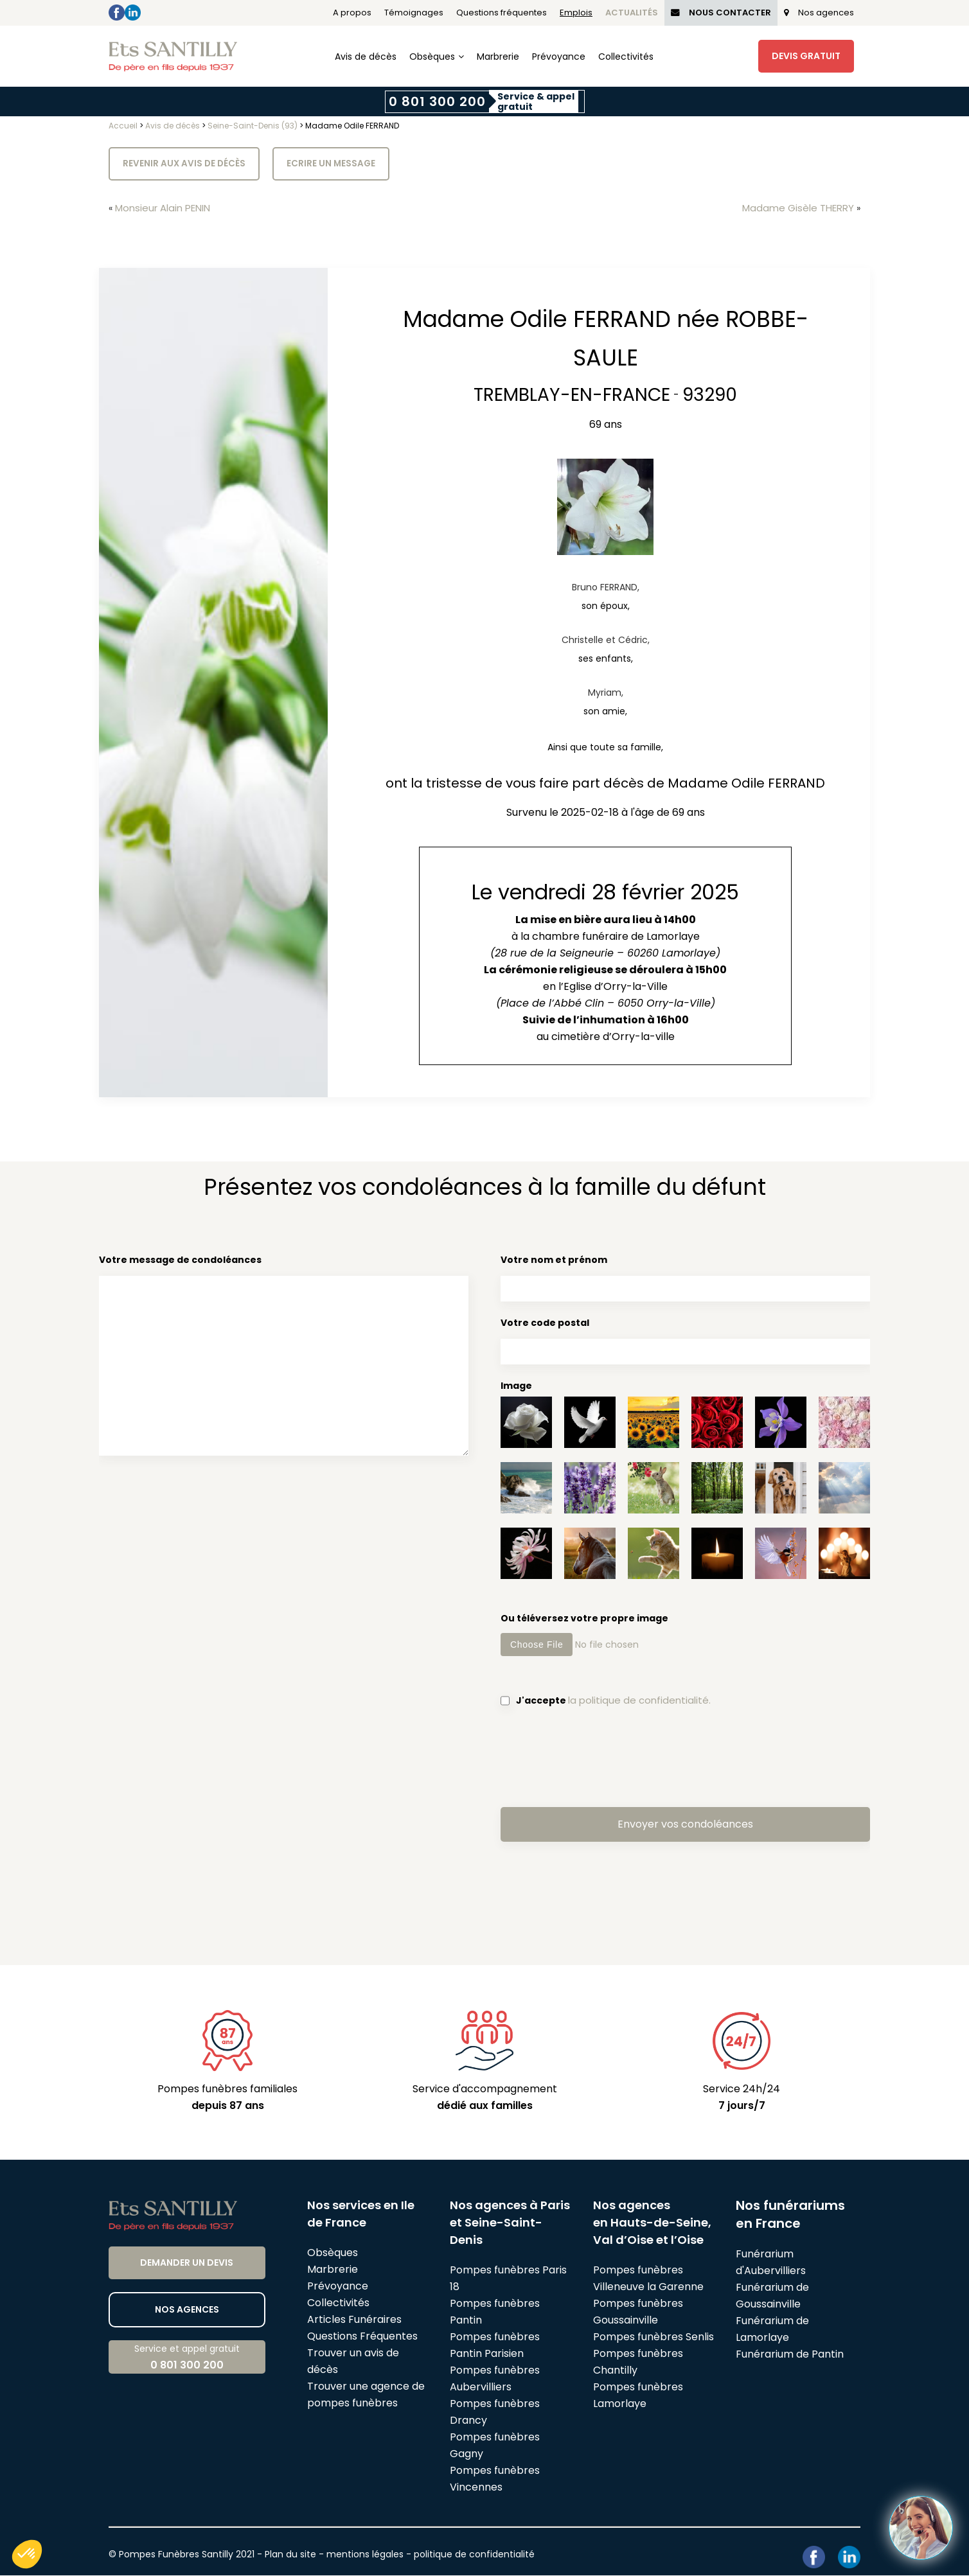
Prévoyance (558, 56)
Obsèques (432, 56)
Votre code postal (685, 1341)
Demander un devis (186, 2263)
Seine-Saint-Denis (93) (253, 125)
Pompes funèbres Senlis (653, 2337)
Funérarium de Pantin (790, 2354)
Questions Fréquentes (362, 2336)
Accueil (123, 125)
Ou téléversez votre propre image (685, 1634)
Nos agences (819, 12)
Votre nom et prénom (685, 1278)
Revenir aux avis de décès (185, 163)
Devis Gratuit (806, 55)
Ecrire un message (333, 163)
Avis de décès (365, 56)
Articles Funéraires (354, 2320)
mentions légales (365, 2554)
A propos (352, 12)
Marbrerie (498, 56)
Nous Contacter (721, 12)
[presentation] (598, 1757)
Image (516, 1386)
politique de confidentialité (474, 2554)
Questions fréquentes (501, 12)
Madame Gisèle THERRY (794, 208)
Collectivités (625, 56)
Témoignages (413, 12)
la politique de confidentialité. (641, 1700)
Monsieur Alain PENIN (167, 208)
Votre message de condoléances (283, 1357)
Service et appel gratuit (187, 2358)
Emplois (576, 12)
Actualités (631, 12)
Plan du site (290, 2554)
